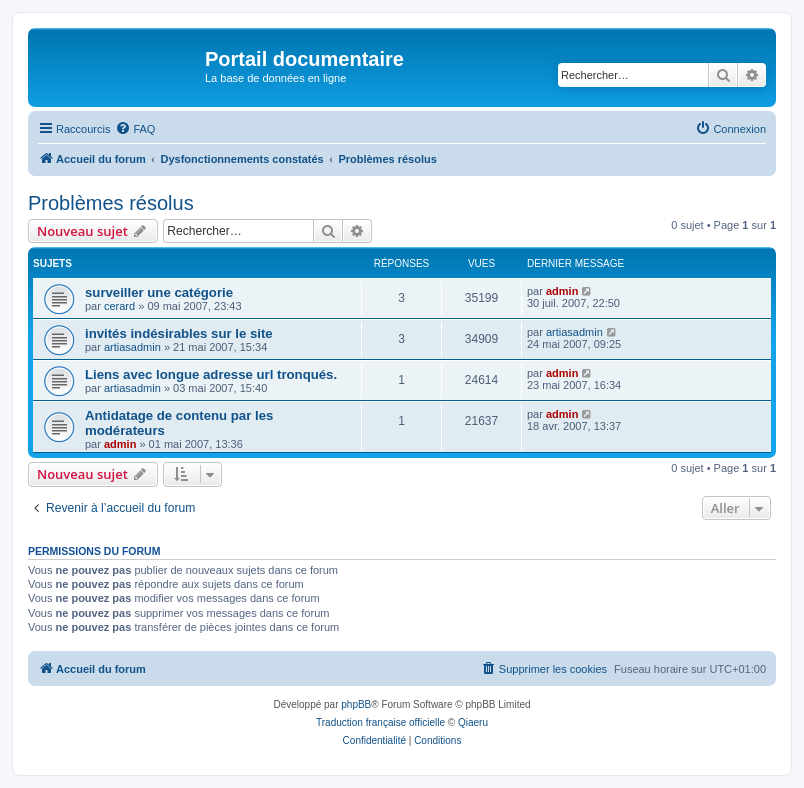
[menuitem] (135, 129)
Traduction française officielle (380, 722)
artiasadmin (132, 347)
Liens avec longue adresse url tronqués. (211, 374)
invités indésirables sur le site (179, 333)
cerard (119, 306)
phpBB (356, 704)
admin (562, 291)
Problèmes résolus (111, 203)
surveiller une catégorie (159, 292)
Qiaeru (473, 722)
